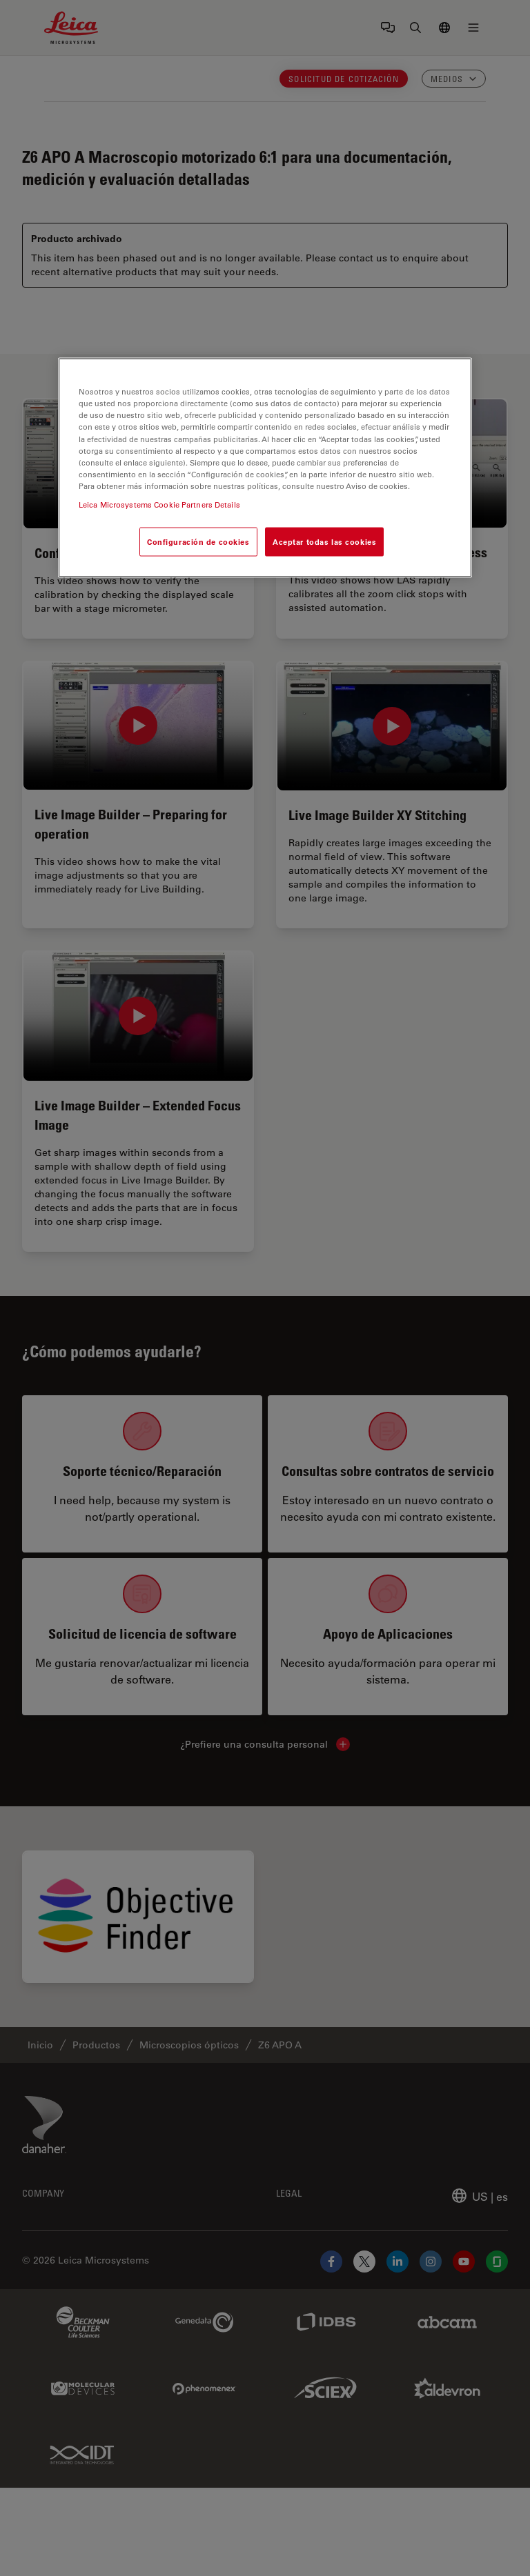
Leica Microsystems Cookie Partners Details (159, 504)
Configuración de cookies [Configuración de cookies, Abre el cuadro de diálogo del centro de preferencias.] (198, 541)
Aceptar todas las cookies (324, 541)
